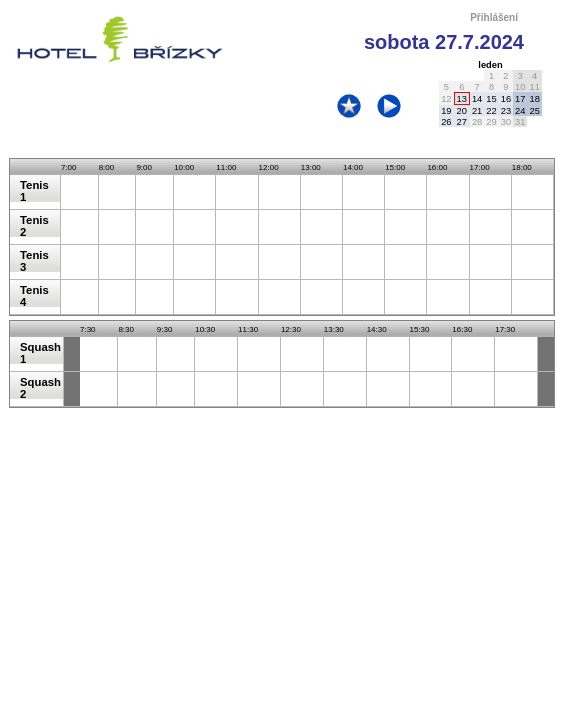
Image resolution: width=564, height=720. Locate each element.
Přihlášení (494, 17)
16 (506, 99)
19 (446, 111)
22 (491, 111)
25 (534, 111)
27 (462, 122)
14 (477, 99)
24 (520, 111)
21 (477, 111)
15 (491, 99)
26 (446, 122)
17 (520, 99)
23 (506, 111)
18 (534, 99)
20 (462, 111)
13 (462, 99)
